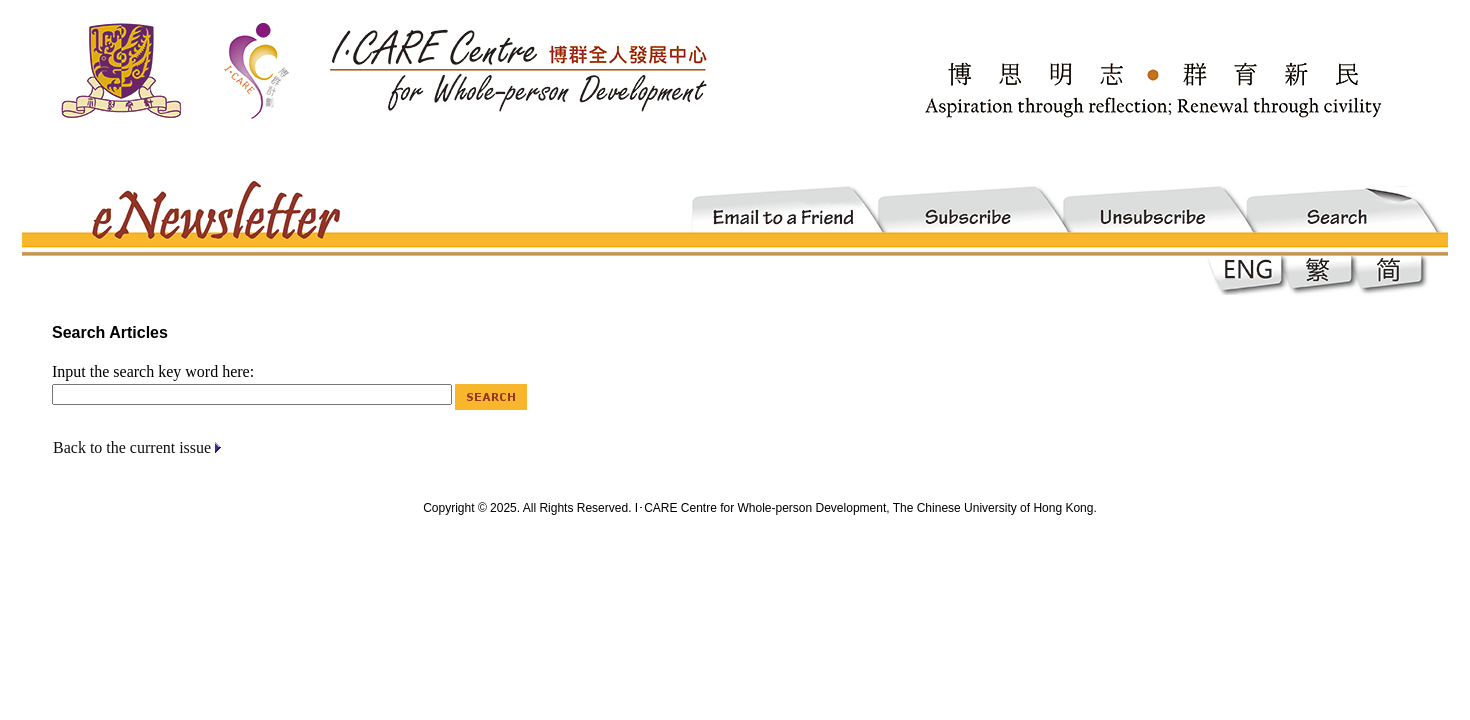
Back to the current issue (132, 447)
